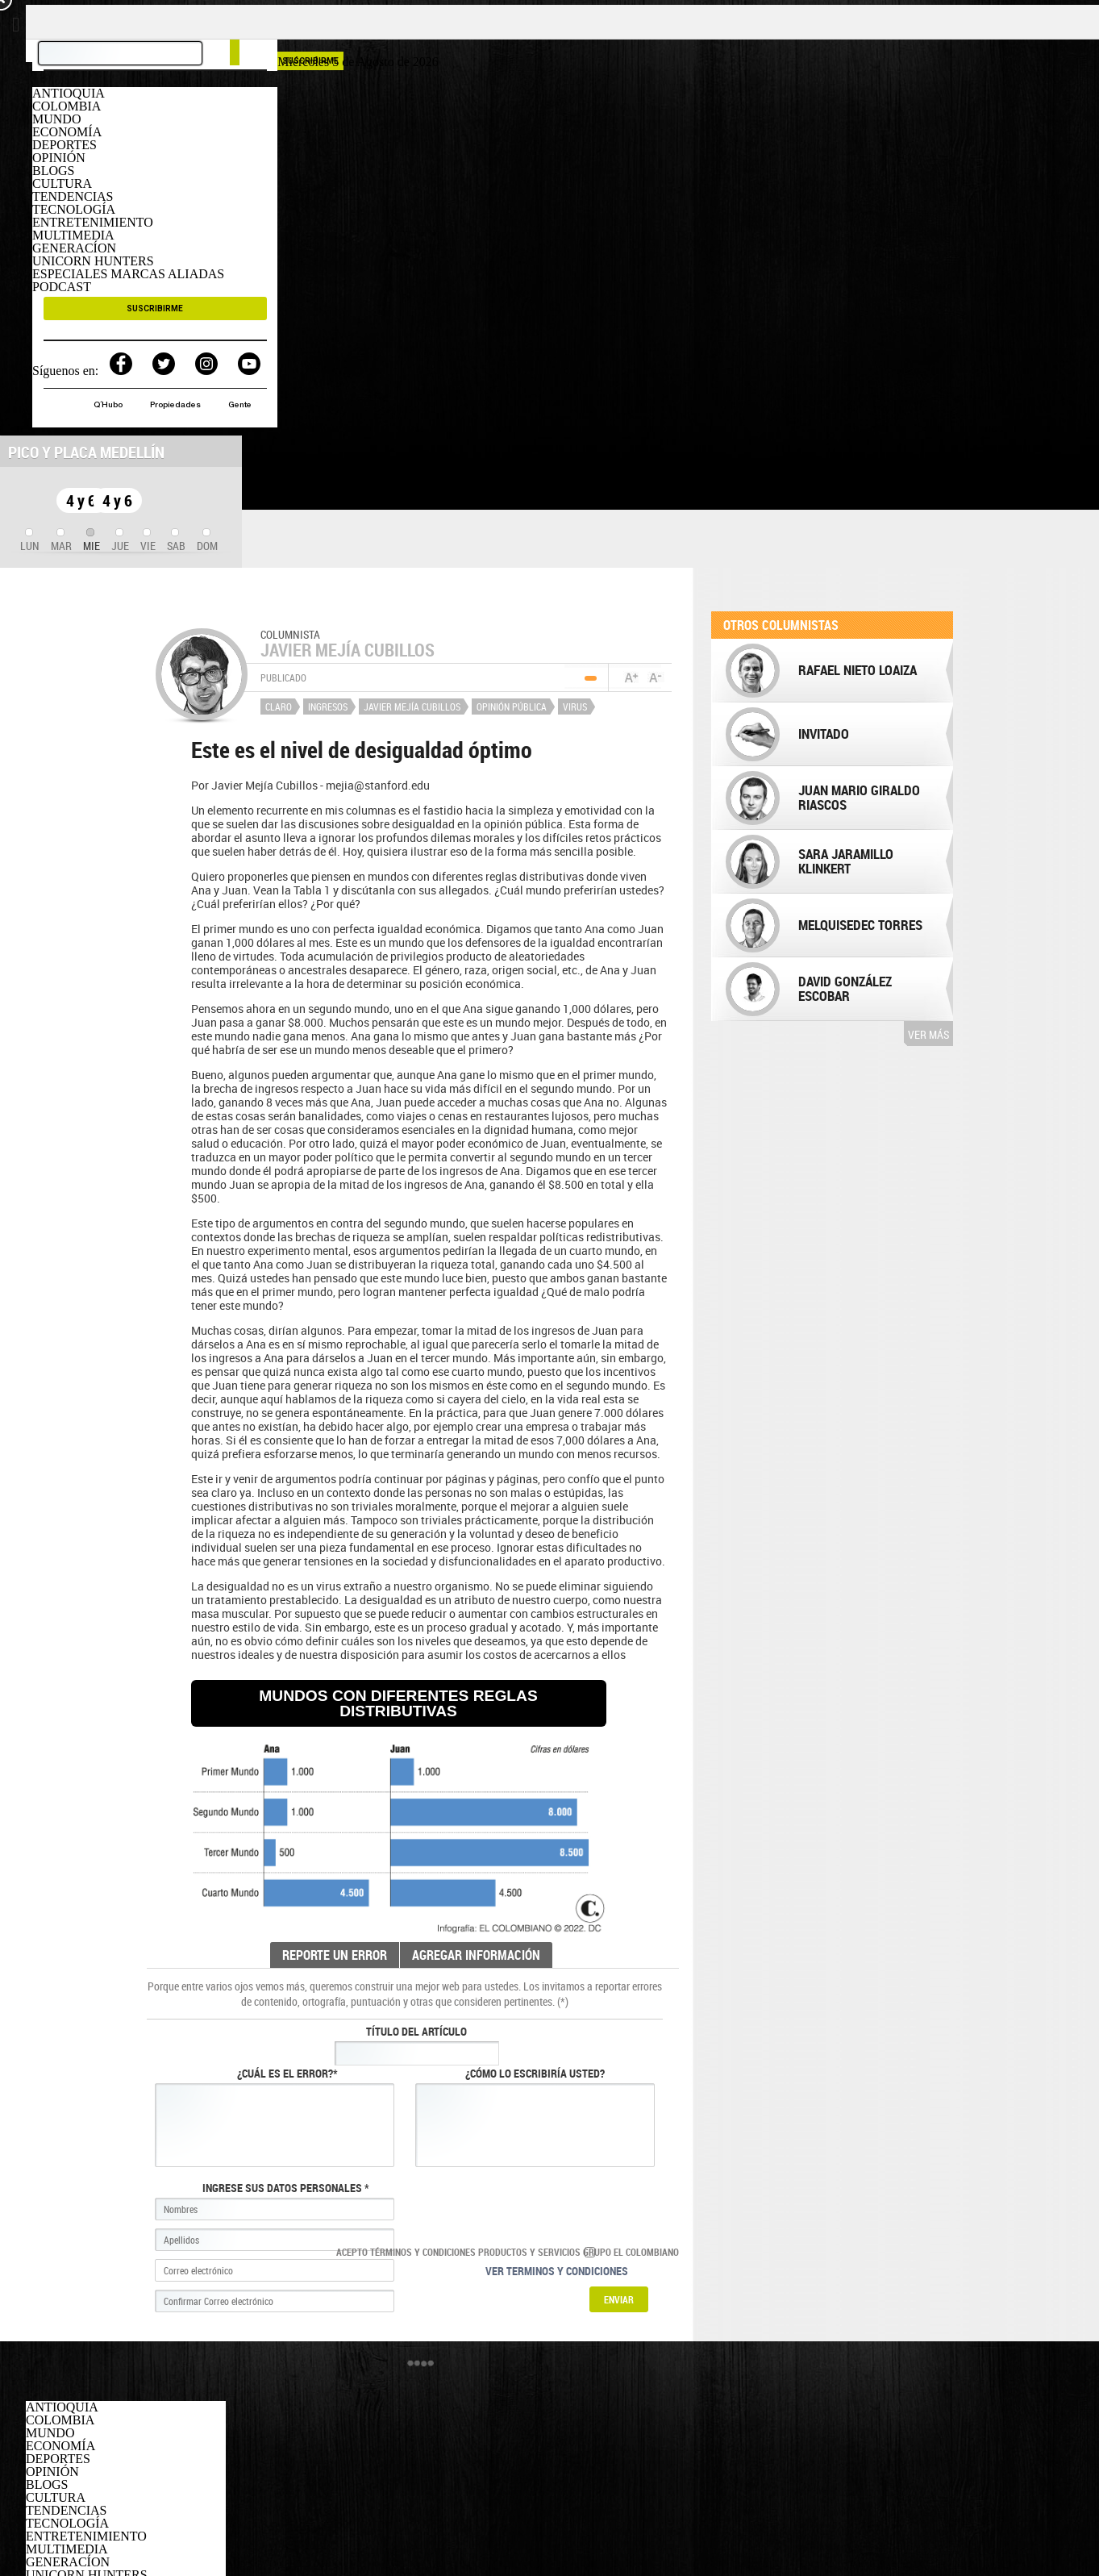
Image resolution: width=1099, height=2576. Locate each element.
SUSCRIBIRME (155, 308)
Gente (240, 406)
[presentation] (30, 540)
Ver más (928, 1034)
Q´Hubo (109, 406)
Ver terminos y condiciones (556, 2270)
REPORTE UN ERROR (334, 1955)
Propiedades (176, 406)
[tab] (30, 540)
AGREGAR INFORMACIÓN (476, 1955)
